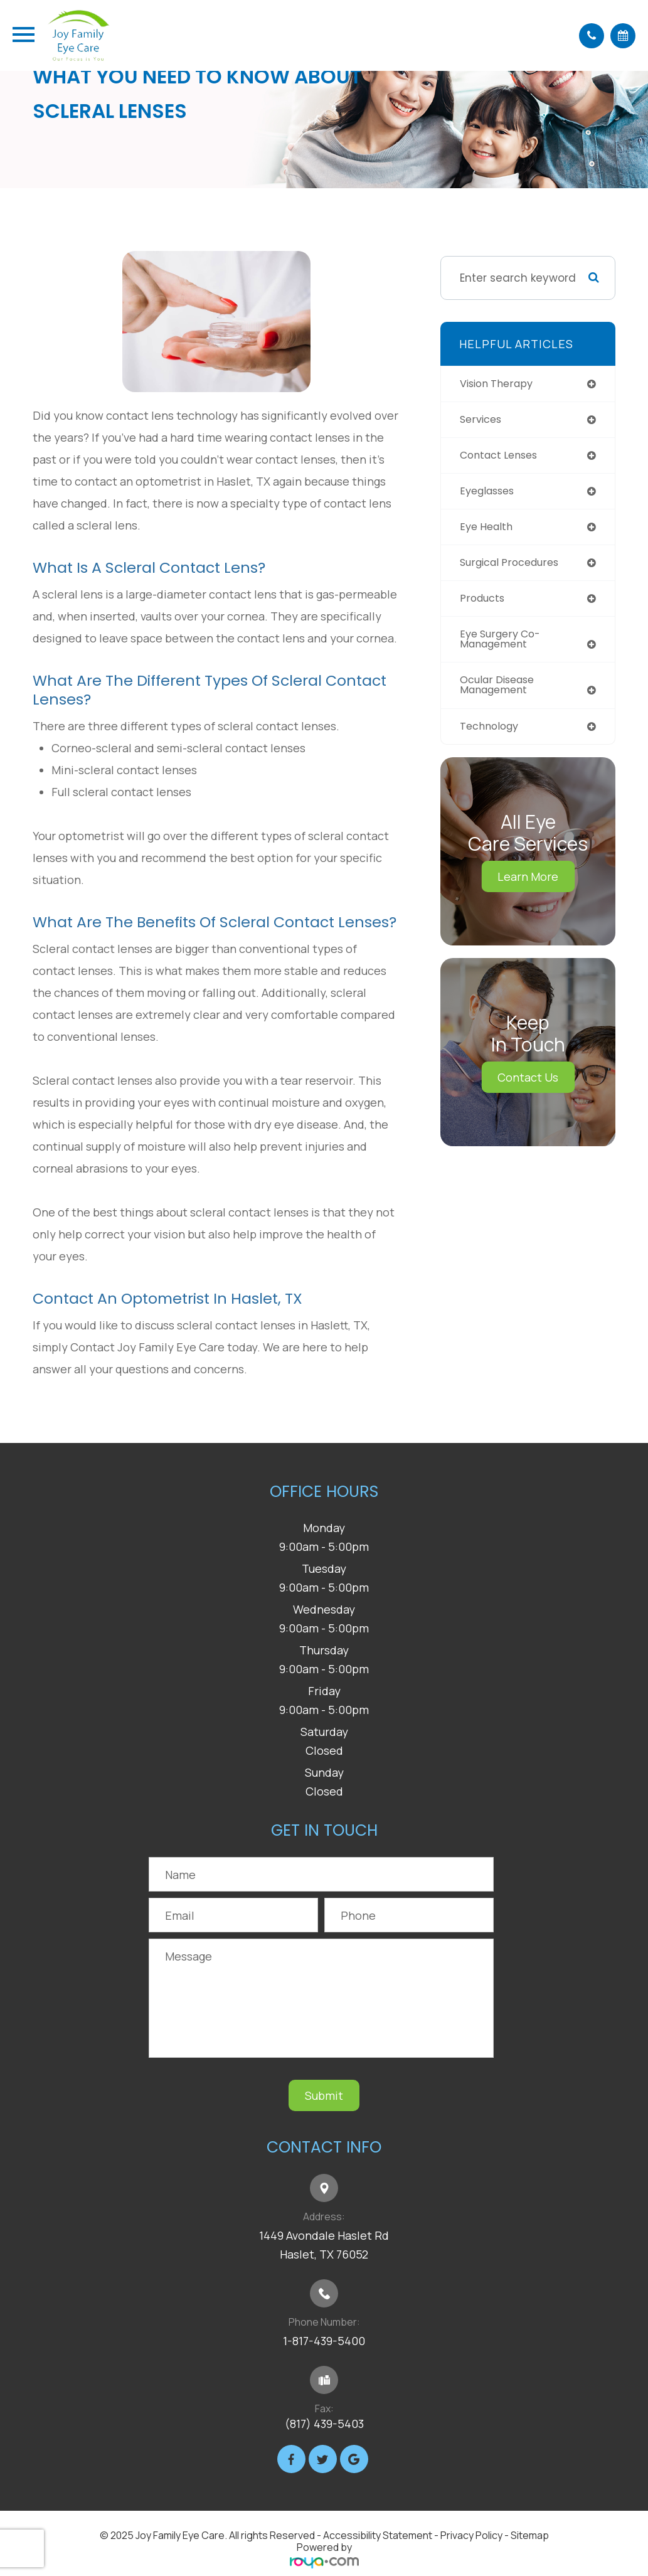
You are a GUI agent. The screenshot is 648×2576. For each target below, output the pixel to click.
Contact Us (527, 1085)
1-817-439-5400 (324, 2340)
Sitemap (530, 2535)
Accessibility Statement (377, 2535)
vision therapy (499, 383)
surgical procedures (514, 566)
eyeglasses (490, 493)
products (484, 602)
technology (492, 734)
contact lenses (502, 456)
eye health (488, 530)
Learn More (527, 884)
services (482, 420)
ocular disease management (501, 692)
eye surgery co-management (504, 644)
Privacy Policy (471, 2535)
